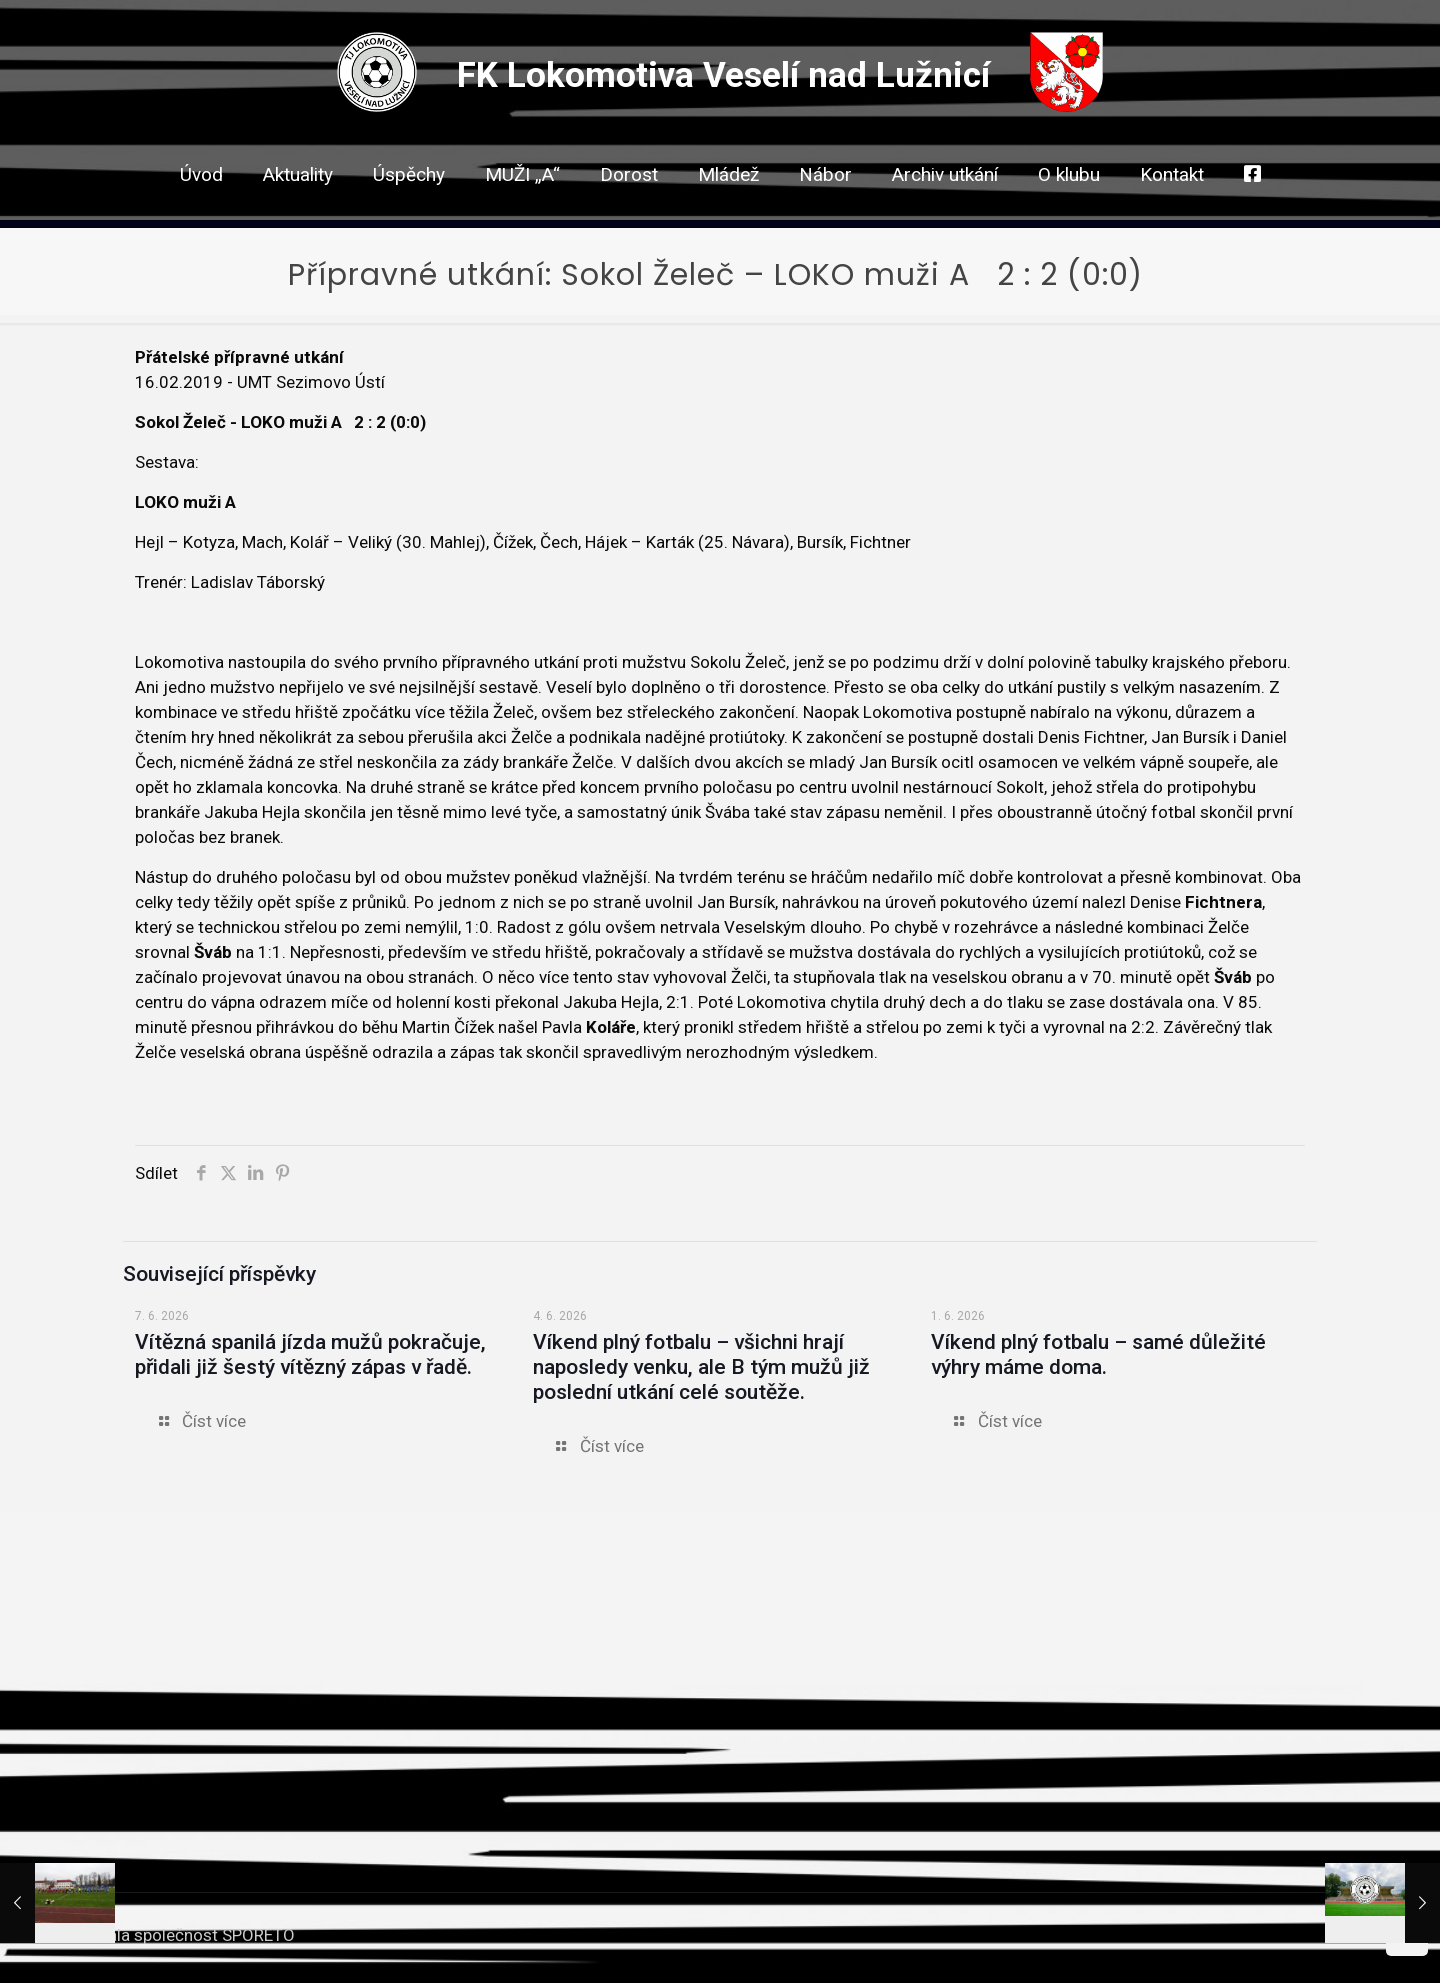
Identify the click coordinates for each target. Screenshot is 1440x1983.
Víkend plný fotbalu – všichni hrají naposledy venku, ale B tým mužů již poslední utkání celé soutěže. (701, 1367)
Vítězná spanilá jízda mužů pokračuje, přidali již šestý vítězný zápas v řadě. (310, 1354)
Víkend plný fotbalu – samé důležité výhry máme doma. (1098, 1354)
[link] (629, 210)
